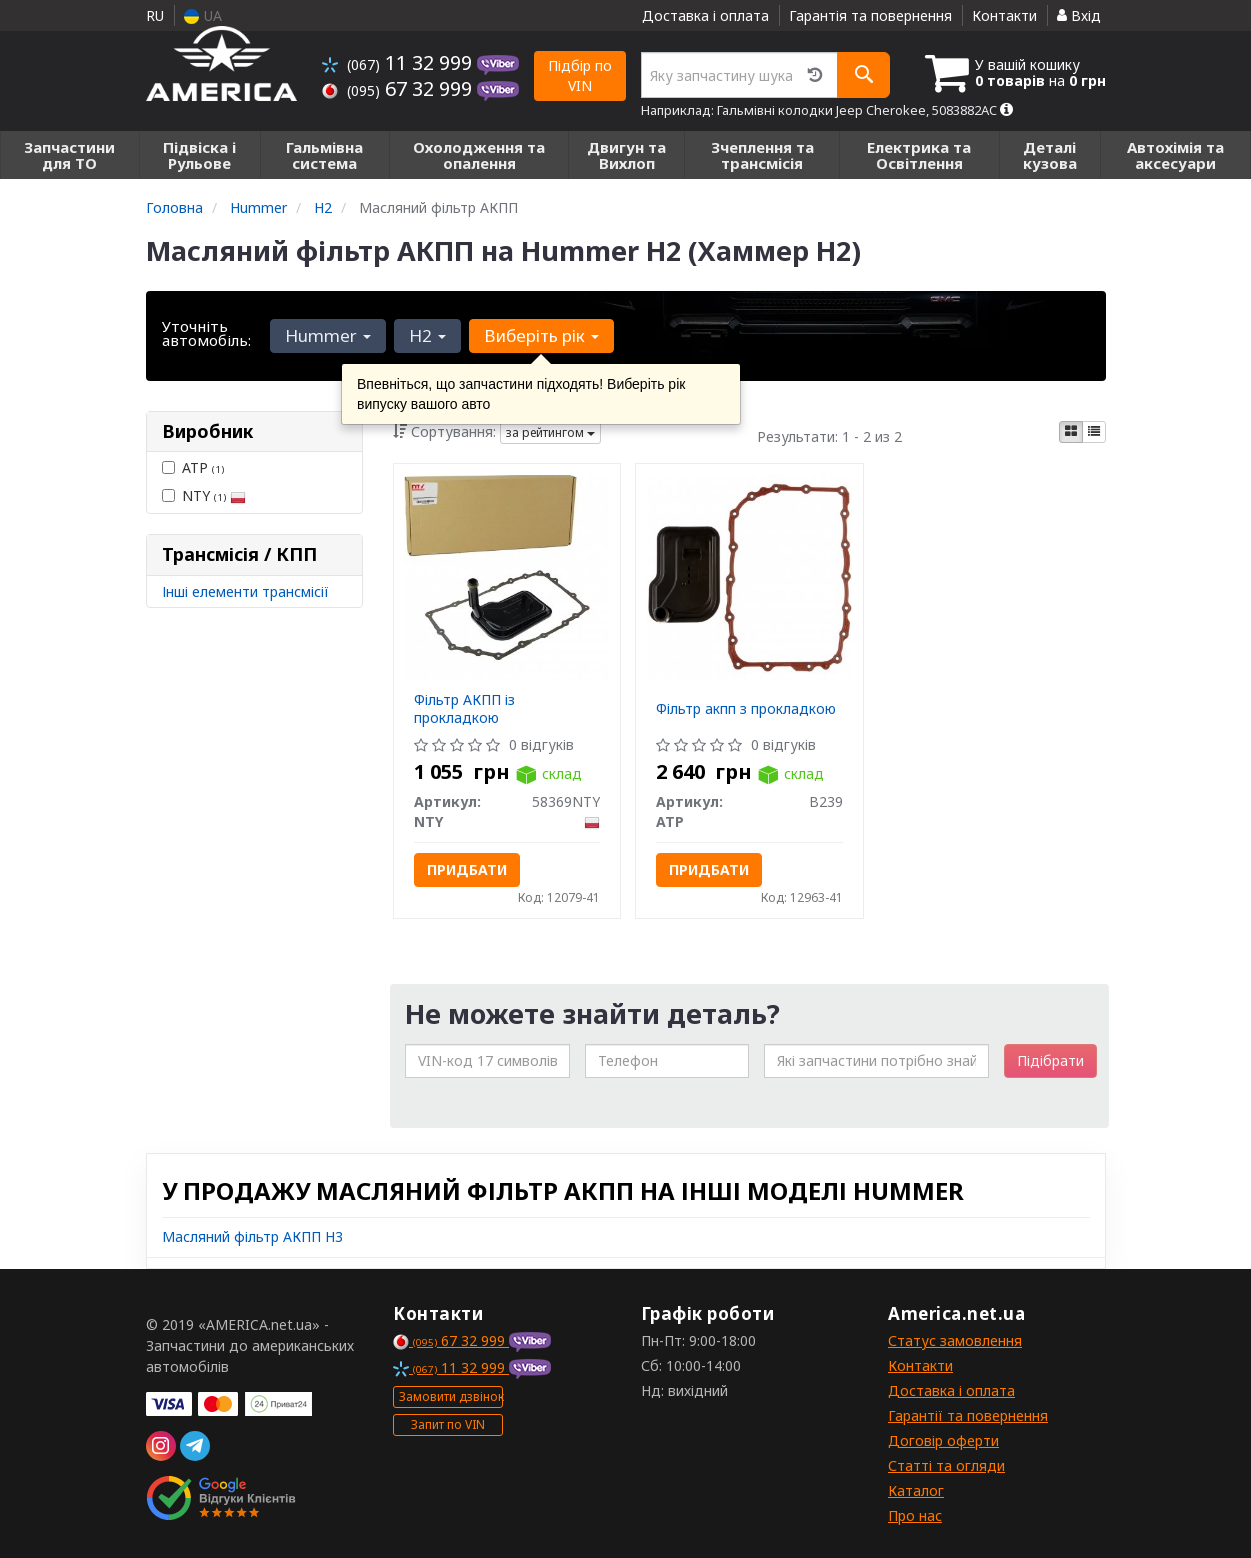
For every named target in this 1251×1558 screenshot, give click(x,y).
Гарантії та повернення (968, 1415)
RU (155, 15)
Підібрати (1050, 1060)
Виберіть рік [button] (541, 335)
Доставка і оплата (705, 15)
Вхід (1079, 15)
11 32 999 (399, 62)
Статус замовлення (955, 1340)
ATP (193, 467)
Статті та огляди (946, 1465)
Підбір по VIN (580, 75)
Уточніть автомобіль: (206, 333)
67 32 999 (399, 88)
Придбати (467, 869)
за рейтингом (550, 432)
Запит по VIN (448, 1424)
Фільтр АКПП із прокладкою (464, 708)
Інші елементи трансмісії (245, 591)
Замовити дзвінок (451, 1396)
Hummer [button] (328, 335)
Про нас (915, 1515)
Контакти (1004, 15)
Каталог (916, 1490)
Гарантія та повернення (870, 15)
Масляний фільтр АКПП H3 (252, 1236)
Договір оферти (943, 1440)
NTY (204, 495)
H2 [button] (427, 335)
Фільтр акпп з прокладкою (746, 708)
